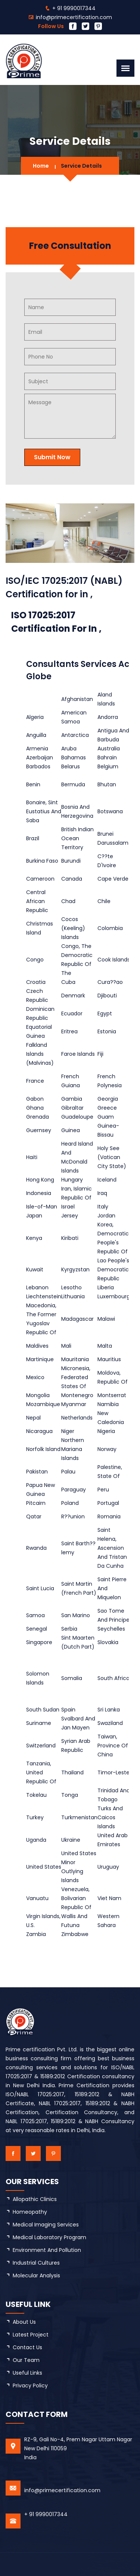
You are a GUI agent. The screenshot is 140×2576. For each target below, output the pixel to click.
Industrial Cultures (36, 2262)
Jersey (69, 1215)
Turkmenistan (79, 1817)
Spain (68, 1709)
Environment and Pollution (47, 2250)
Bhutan (106, 784)
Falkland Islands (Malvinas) (40, 1054)
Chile (104, 901)
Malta (104, 1346)
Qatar (33, 1516)
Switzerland (41, 1745)
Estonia (106, 1031)
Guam (105, 1117)
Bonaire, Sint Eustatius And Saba (43, 811)
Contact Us (27, 2347)
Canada (71, 878)
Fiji (100, 1054)
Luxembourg (113, 1296)
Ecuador (72, 1013)
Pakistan (37, 1471)
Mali (66, 1346)
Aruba (69, 748)
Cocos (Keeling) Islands (73, 928)
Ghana (35, 1108)
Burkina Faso (42, 861)
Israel (68, 1206)
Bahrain (107, 757)
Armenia (37, 748)
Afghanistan (77, 699)
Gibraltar (72, 1108)
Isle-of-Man (41, 1206)
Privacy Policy (30, 2385)
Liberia (105, 1287)
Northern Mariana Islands (72, 1449)
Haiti (31, 1157)
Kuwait (34, 1269)
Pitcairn (36, 1503)
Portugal (108, 1503)
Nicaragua (39, 1431)
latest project (31, 2334)
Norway (106, 1449)
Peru (103, 1489)
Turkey (35, 1817)
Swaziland (110, 1723)
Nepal (33, 1417)
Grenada (37, 1117)
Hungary (72, 1179)
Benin (33, 784)
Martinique (40, 1359)
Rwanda (36, 1548)
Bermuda (73, 784)
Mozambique (43, 1404)
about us (24, 2322)
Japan (34, 1215)
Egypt (104, 1013)
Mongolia (38, 1395)
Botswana (110, 811)
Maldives (37, 1346)
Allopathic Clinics (35, 2199)
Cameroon (40, 878)
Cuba (68, 982)
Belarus (70, 766)
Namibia (108, 1404)
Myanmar (73, 1404)
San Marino (75, 1615)
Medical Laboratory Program (49, 2237)
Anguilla (36, 735)
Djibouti (107, 995)
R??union (73, 1516)
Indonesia (38, 1193)
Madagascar (77, 1319)
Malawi (106, 1319)
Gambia (71, 1099)
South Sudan (42, 1709)
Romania (109, 1516)
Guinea (70, 1130)
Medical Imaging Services (46, 2224)
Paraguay (73, 1489)
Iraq (102, 1193)
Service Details (81, 166)
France (35, 1081)
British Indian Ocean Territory (77, 838)
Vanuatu (37, 1898)
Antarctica (75, 735)
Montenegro (77, 1395)
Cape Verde (112, 878)
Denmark (73, 995)
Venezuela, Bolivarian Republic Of (76, 1898)
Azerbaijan (39, 757)
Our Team (26, 2360)
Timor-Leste (113, 1772)
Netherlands (77, 1417)
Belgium (107, 766)
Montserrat (111, 1395)
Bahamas (73, 757)
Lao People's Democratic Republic (113, 1269)
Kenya (34, 1238)
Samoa (35, 1615)
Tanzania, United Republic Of (41, 1772)
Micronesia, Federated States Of (75, 1377)
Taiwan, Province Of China (112, 1745)
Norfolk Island (43, 1449)
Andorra (107, 717)
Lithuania (73, 1296)
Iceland (106, 1179)
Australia (108, 748)
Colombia (110, 928)
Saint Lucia (40, 1588)
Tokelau (36, 1795)
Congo (35, 959)
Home (41, 166)
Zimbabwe (74, 1934)
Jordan (106, 1215)
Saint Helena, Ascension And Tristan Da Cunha (112, 1548)
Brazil (32, 838)
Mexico (35, 1377)
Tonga (69, 1795)
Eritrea (69, 1031)
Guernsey (38, 1130)
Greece (107, 1108)
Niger (67, 1431)
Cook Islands (113, 959)
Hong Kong (40, 1179)
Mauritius (109, 1359)
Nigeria (106, 1431)
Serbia (69, 1629)
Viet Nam (109, 1898)
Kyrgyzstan (75, 1269)
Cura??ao (110, 982)
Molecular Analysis (36, 2275)
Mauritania (75, 1359)
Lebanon (37, 1287)
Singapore (39, 1642)
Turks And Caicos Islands (110, 1817)
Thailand (72, 1772)
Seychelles (111, 1629)
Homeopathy (30, 2212)
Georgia (107, 1099)
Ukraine (70, 1840)
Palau (68, 1471)
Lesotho (71, 1287)
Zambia (36, 1934)
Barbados (38, 766)
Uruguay (108, 1867)
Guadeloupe (77, 1117)
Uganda (36, 1840)
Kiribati (69, 1238)
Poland (70, 1503)
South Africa (113, 1678)
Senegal (36, 1629)
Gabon (35, 1099)
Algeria (35, 717)
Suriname (38, 1723)
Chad (68, 901)
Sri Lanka (108, 1709)
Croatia (36, 982)
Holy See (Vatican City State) (111, 1157)
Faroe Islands (78, 1054)
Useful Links (27, 2373)
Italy (102, 1206)
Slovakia (107, 1642)
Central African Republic (37, 901)
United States (43, 1867)
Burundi (71, 861)
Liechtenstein (43, 1296)
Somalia (71, 1678)
